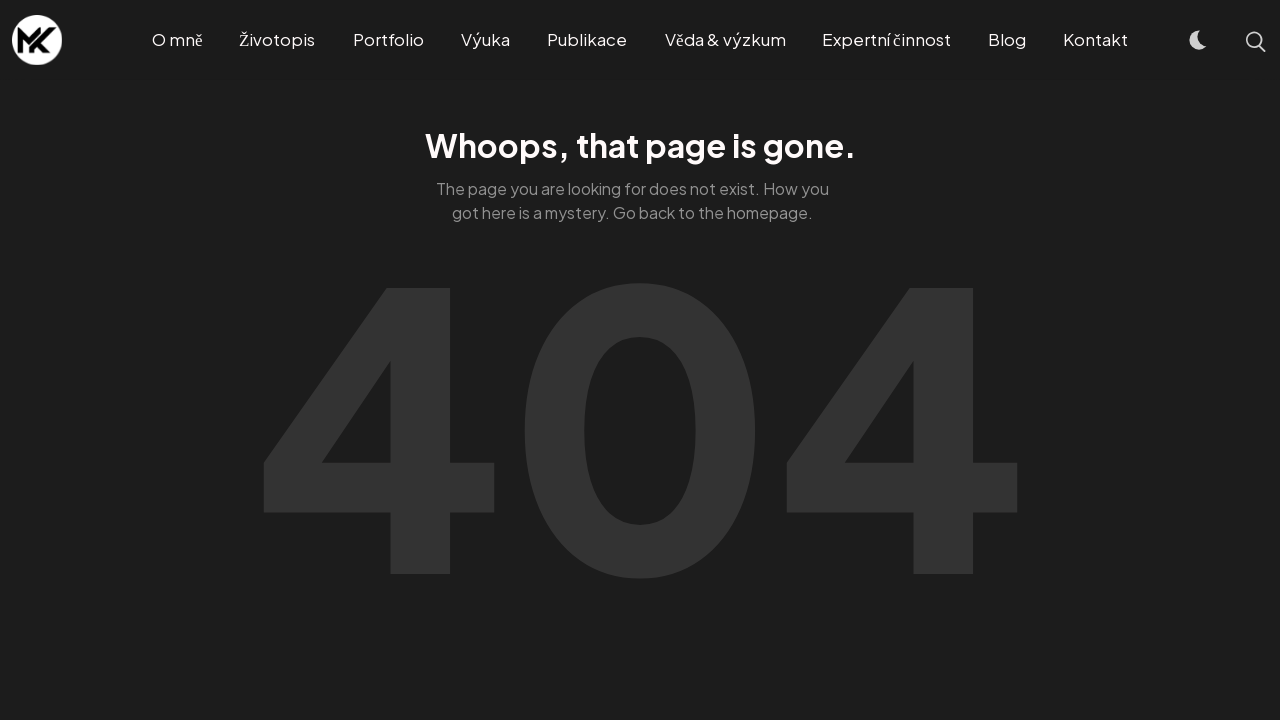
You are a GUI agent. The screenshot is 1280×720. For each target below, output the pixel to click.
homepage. (770, 212)
